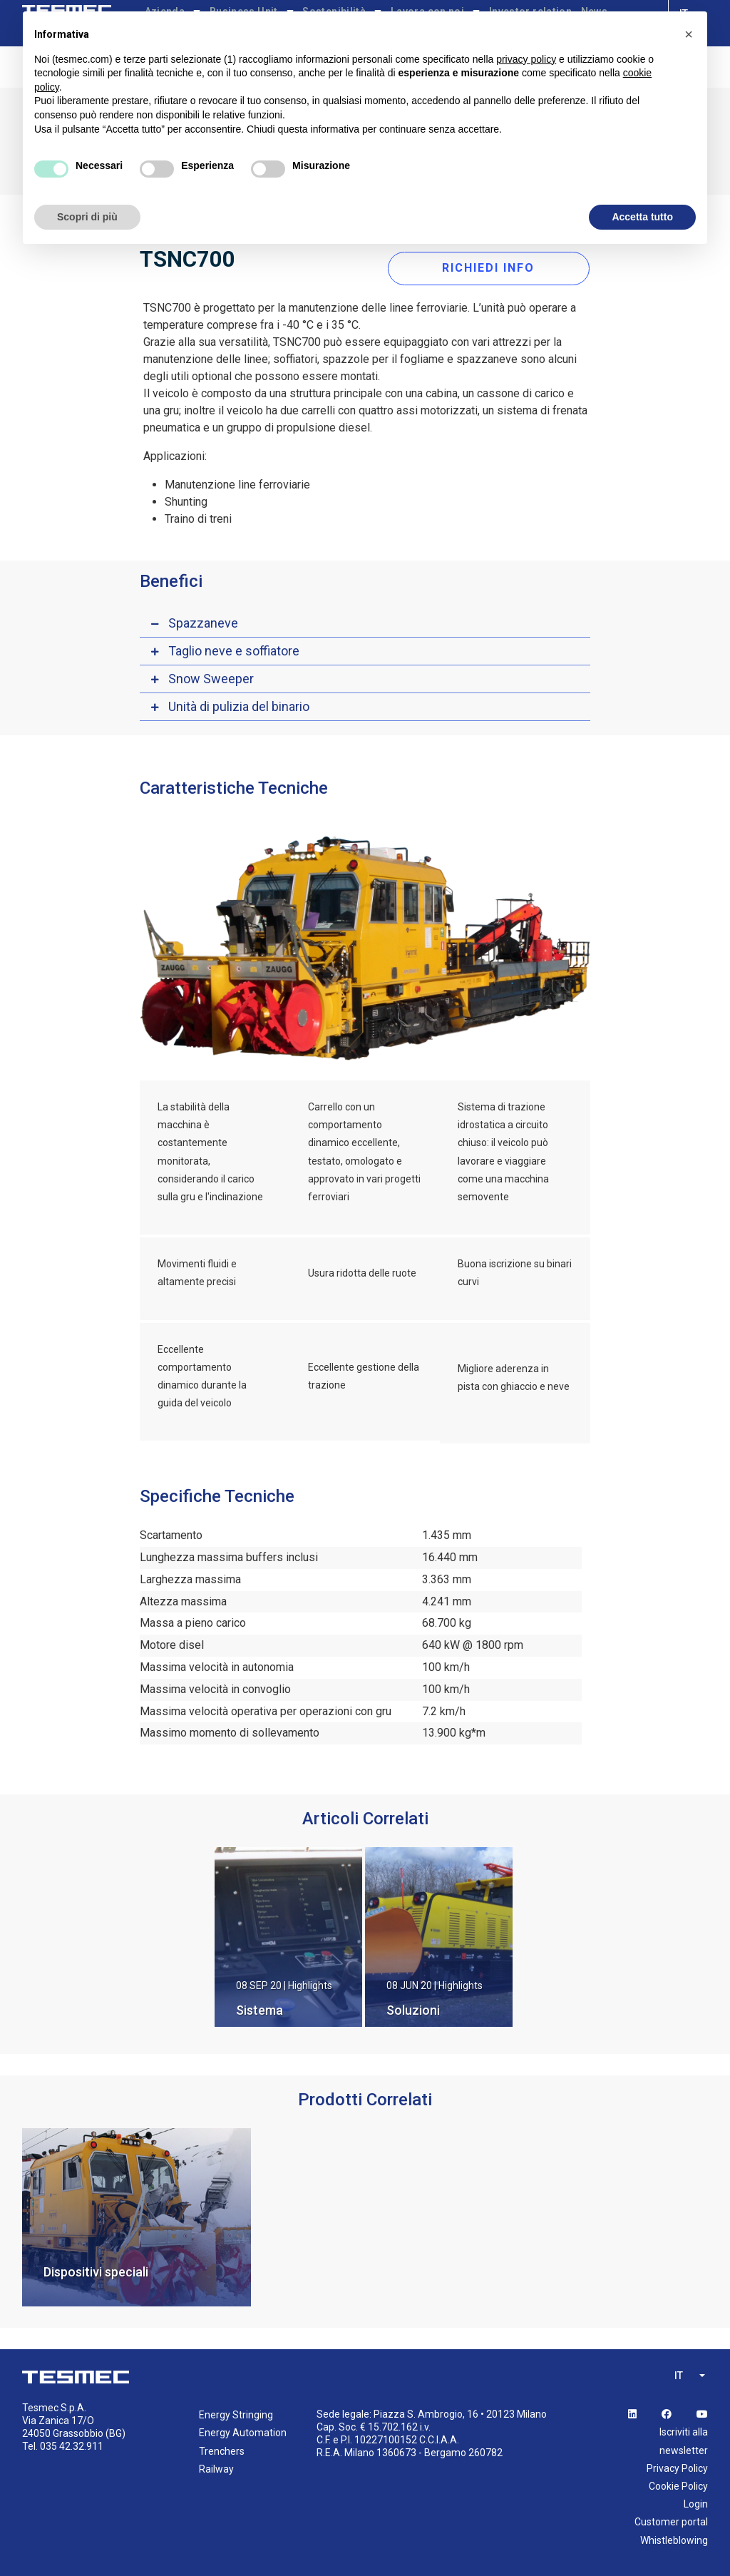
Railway (216, 2467)
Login (696, 2502)
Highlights (310, 1983)
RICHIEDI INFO (489, 265)
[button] (688, 34)
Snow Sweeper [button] (211, 676)
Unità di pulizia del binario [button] (238, 704)
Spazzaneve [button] (203, 620)
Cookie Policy (678, 2484)
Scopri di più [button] (87, 217)
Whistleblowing (674, 2538)
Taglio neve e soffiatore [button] (233, 648)
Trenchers (222, 2449)
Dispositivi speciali (95, 2269)
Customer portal (671, 2520)
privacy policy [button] (526, 59)
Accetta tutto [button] (642, 217)
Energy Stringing (236, 2412)
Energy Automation (243, 2431)
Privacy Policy (677, 2466)
